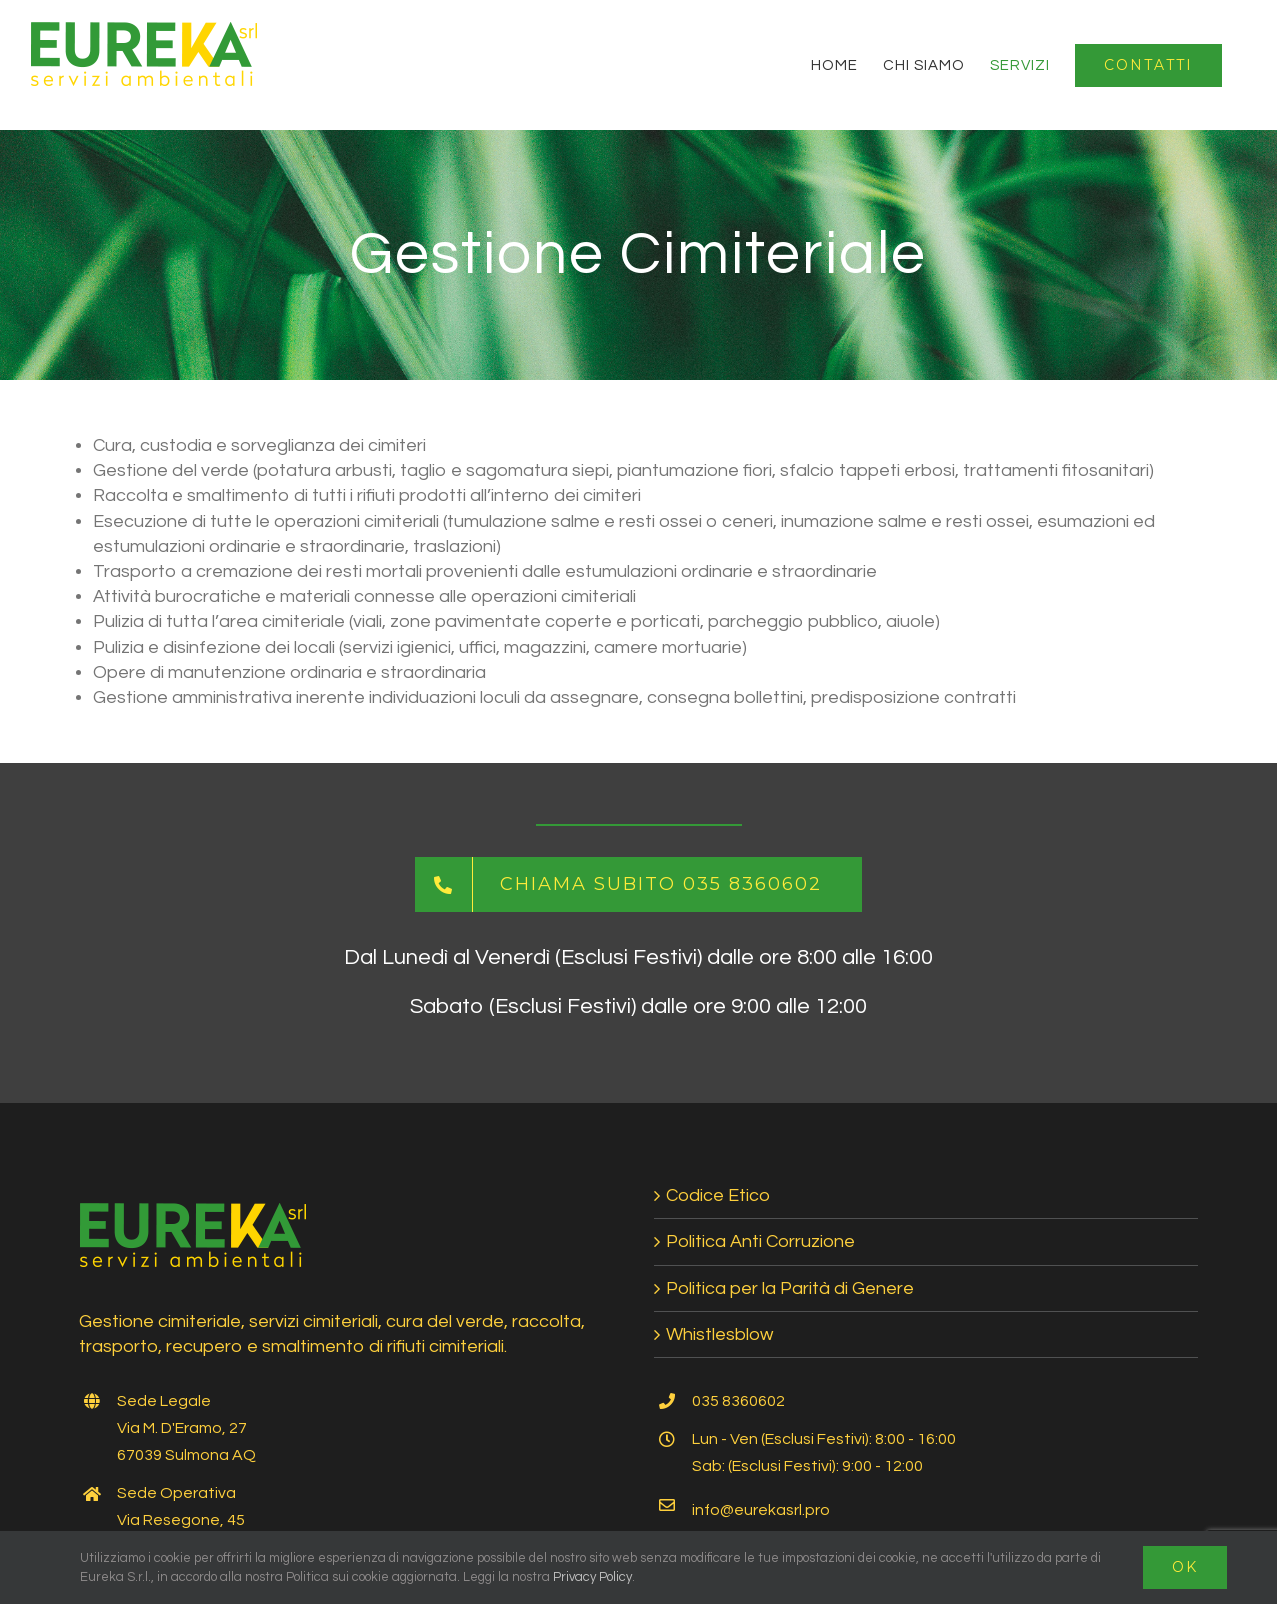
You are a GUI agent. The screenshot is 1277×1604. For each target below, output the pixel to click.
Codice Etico (718, 1195)
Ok (1185, 1567)
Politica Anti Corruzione (760, 1241)
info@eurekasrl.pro (761, 1510)
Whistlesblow (719, 1334)
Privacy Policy (592, 1577)
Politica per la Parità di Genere (790, 1288)
